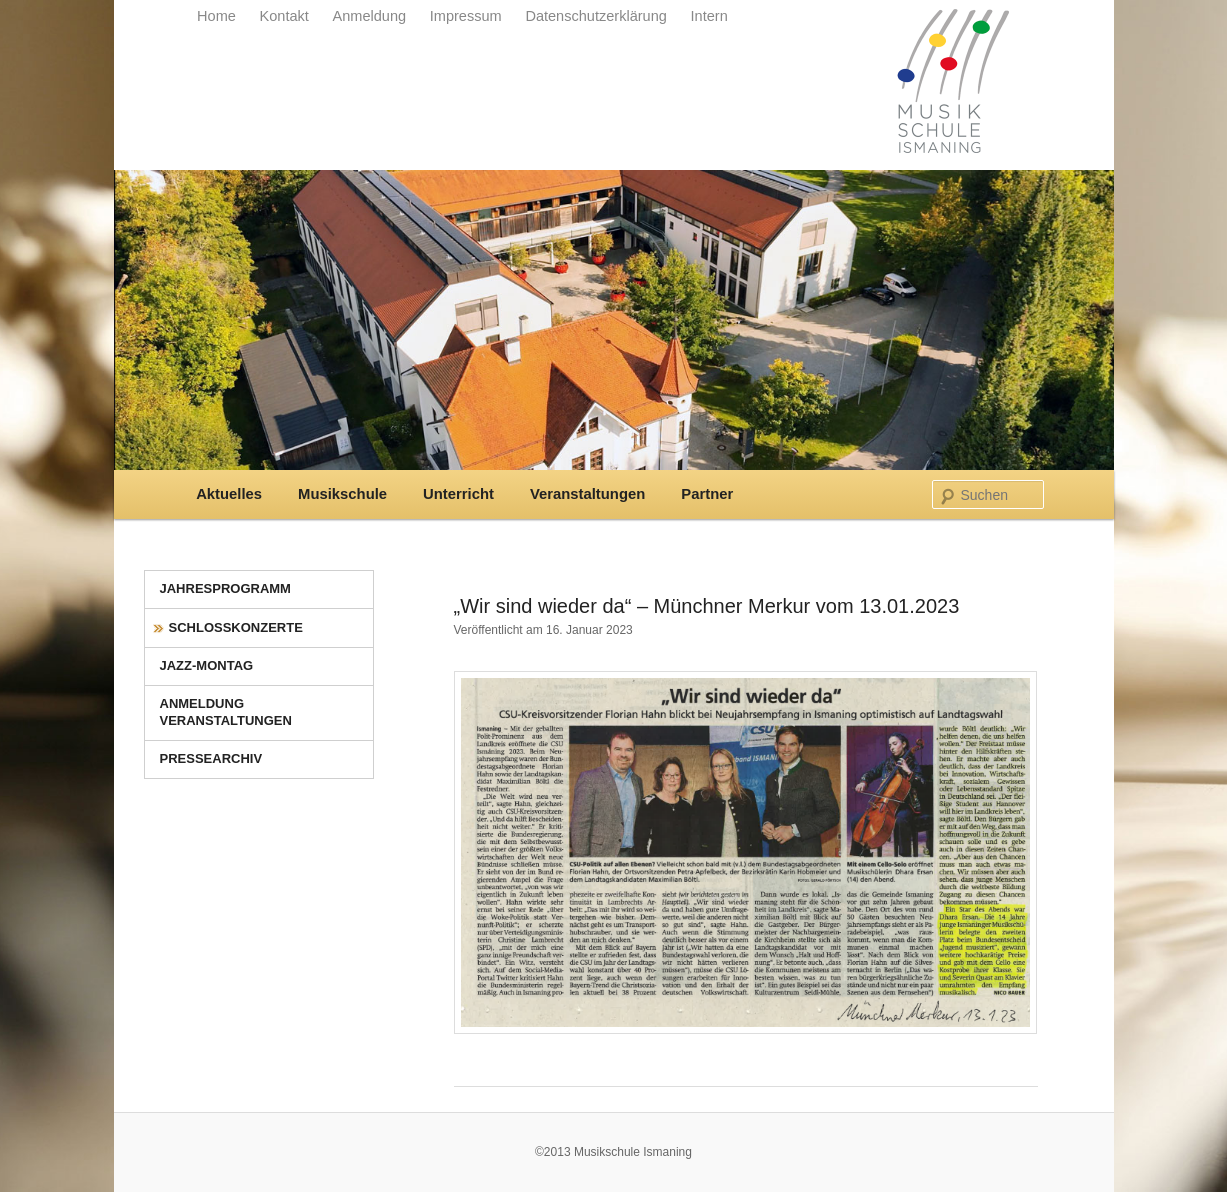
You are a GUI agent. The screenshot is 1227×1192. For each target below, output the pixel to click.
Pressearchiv (211, 758)
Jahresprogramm (225, 588)
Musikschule (342, 494)
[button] (44, 1148)
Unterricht (458, 494)
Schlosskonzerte (236, 627)
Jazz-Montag (207, 665)
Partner (707, 494)
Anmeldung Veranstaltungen (226, 712)
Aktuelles (229, 494)
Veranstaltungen (587, 494)
